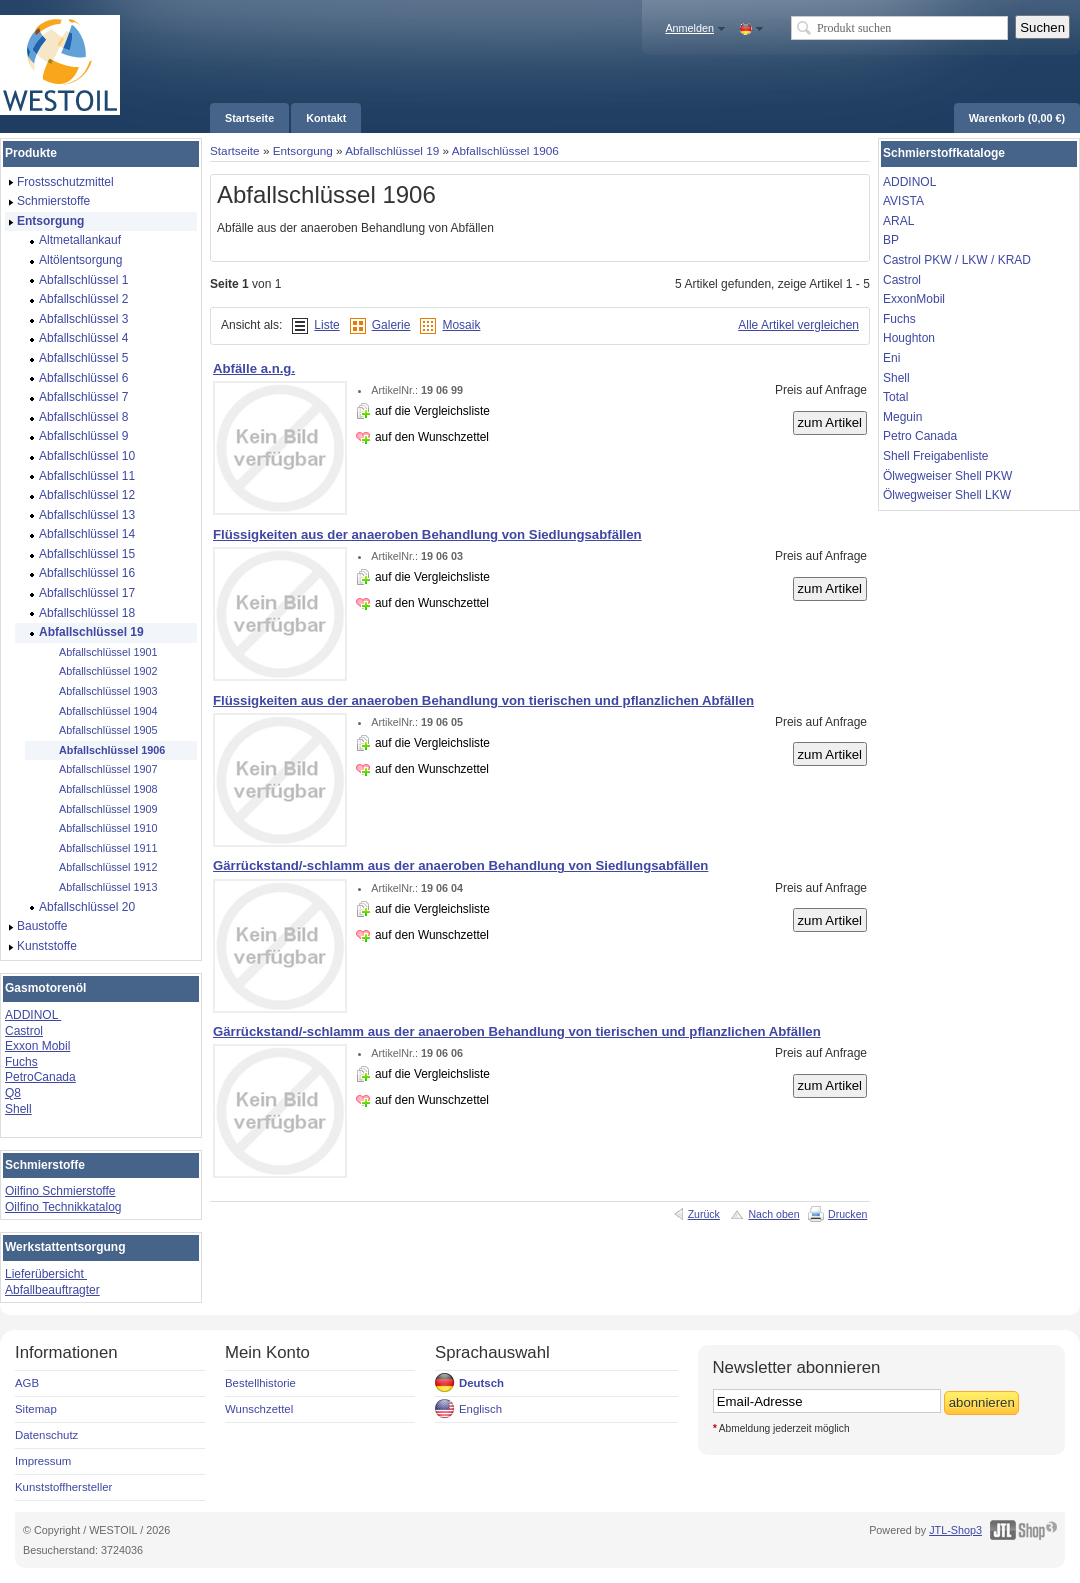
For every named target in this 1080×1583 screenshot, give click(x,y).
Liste (326, 325)
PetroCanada (40, 1077)
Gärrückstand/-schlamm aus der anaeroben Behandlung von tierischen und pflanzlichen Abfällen (517, 1031)
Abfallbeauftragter (52, 1290)
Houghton (909, 338)
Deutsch (481, 1383)
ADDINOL (33, 1015)
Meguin (902, 417)
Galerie (391, 325)
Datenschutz (46, 1435)
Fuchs (21, 1062)
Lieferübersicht (46, 1274)
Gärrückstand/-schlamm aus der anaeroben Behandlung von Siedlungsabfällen (460, 865)
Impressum (43, 1461)
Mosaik (461, 325)
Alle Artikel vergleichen (798, 325)
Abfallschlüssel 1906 (505, 150)
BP (891, 240)
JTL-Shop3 (955, 1530)
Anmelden (689, 28)
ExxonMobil (914, 299)
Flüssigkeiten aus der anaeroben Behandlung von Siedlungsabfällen (427, 534)
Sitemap (36, 1409)
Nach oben (773, 1214)
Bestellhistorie (260, 1383)
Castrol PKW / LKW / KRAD (957, 260)
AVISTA (903, 201)
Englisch (480, 1409)
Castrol (24, 1031)
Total (895, 397)
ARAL (898, 221)
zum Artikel (830, 422)
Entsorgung (303, 150)
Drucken (847, 1214)
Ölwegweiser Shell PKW (947, 476)
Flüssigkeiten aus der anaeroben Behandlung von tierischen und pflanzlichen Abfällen (483, 700)
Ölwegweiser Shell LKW (947, 495)
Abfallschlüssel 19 (392, 150)
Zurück (704, 1214)
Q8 (13, 1093)
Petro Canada (920, 436)
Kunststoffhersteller (63, 1487)
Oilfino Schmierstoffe (60, 1191)
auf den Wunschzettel (432, 437)
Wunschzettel (259, 1409)
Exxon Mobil (37, 1046)
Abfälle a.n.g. (254, 368)
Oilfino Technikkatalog (63, 1207)
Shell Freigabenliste (935, 456)
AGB (27, 1383)
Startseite (235, 150)
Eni (891, 358)
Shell (18, 1109)
